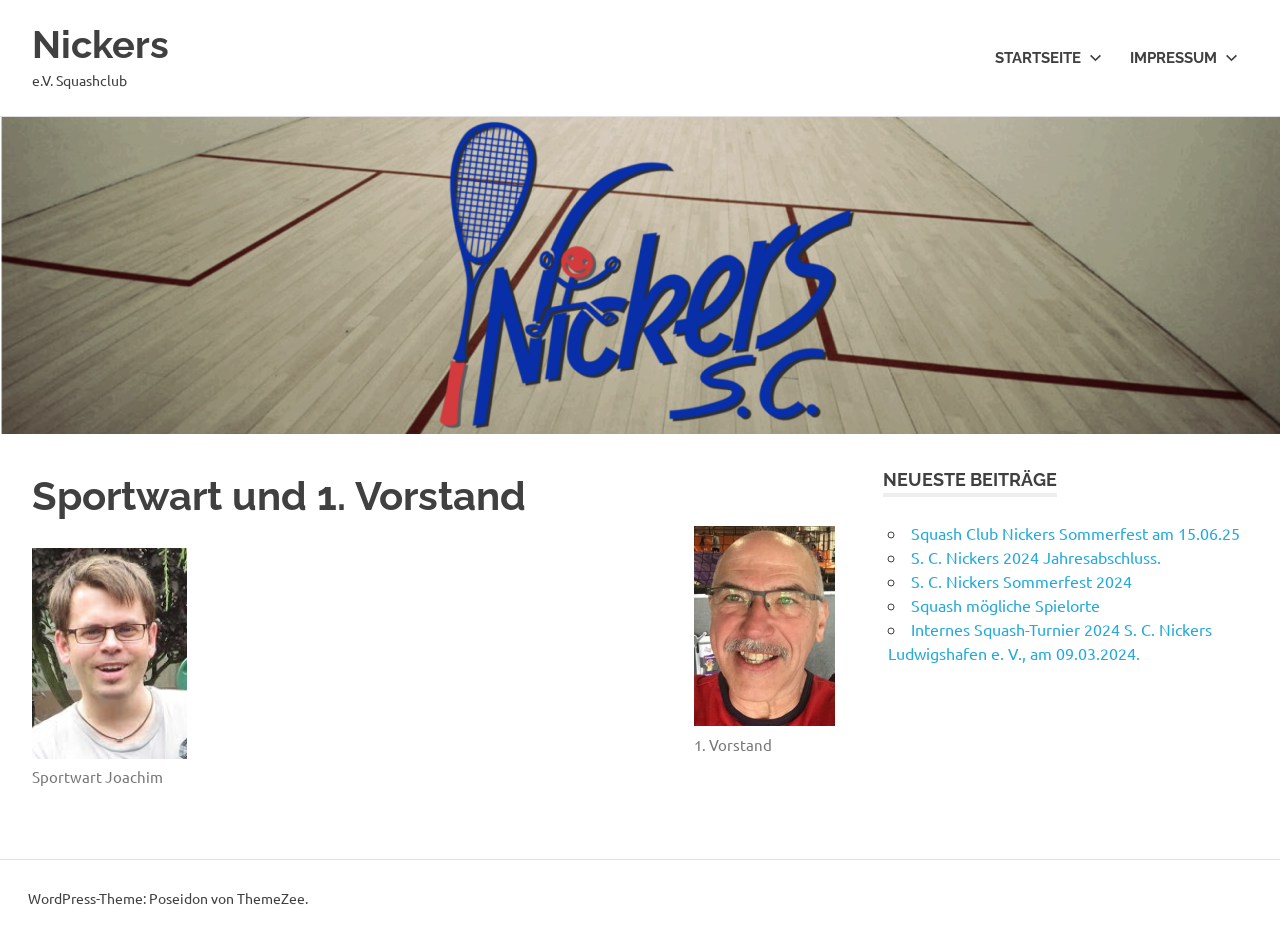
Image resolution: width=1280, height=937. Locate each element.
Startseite (1048, 58)
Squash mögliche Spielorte (1005, 605)
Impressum (1184, 58)
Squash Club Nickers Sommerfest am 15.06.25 (1075, 533)
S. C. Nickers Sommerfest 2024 (1021, 581)
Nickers (100, 44)
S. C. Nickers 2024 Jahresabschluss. (1036, 557)
